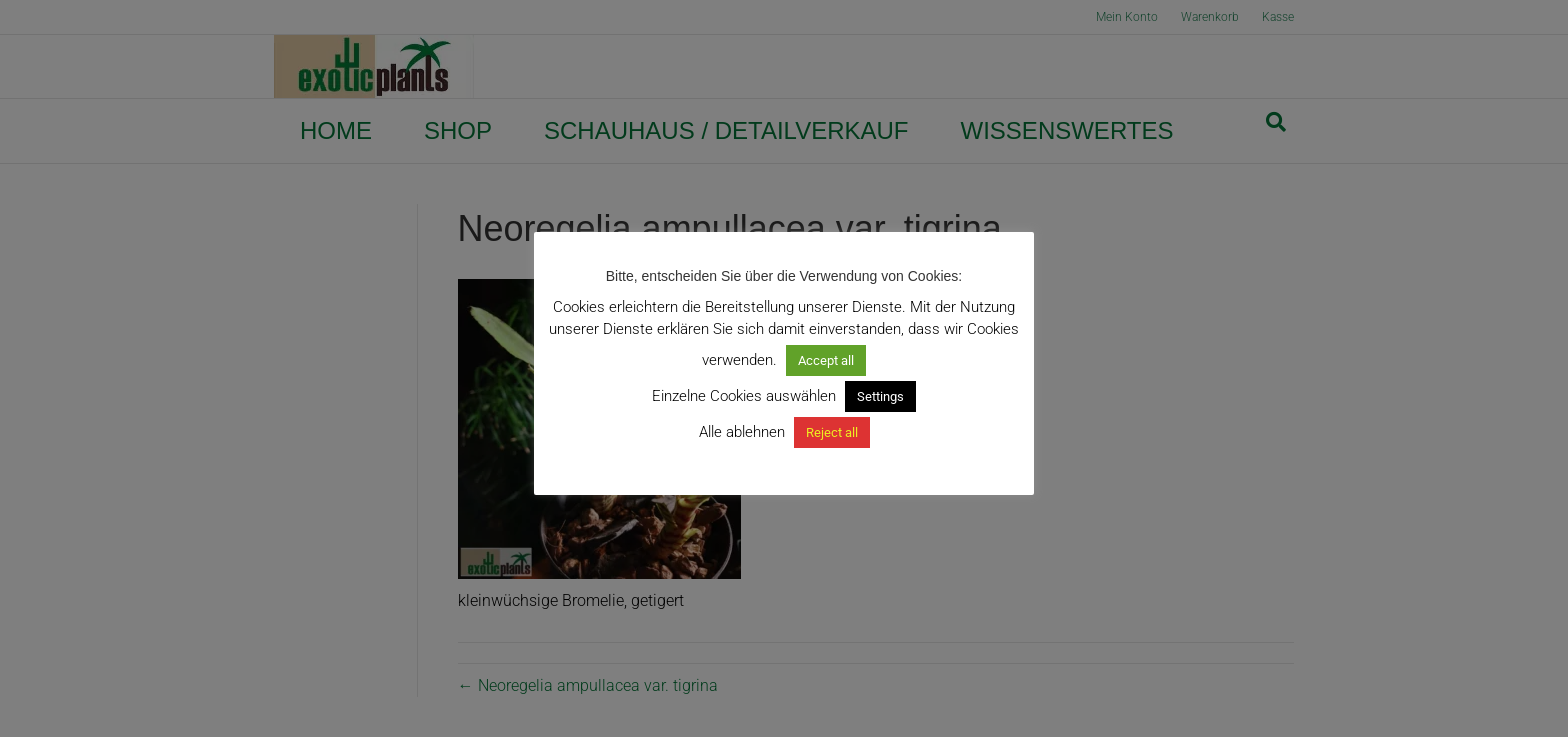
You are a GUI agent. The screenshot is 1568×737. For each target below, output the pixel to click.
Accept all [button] (826, 360)
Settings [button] (880, 396)
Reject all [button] (832, 432)
